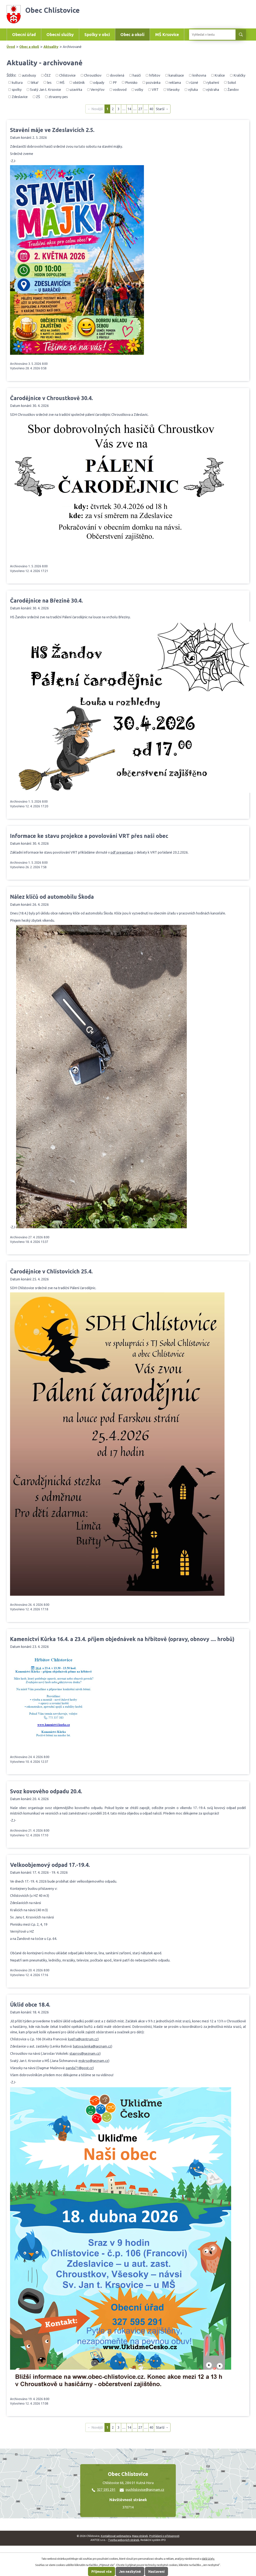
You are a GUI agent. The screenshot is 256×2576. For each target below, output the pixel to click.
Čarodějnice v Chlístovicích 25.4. (51, 1271)
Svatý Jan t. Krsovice (45, 89)
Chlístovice (67, 75)
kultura (17, 82)
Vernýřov (97, 89)
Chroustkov (92, 75)
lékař (34, 82)
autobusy (29, 75)
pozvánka (153, 82)
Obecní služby (60, 34)
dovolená (117, 75)
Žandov (233, 89)
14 (129, 109)
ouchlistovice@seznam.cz (142, 2489)
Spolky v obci (97, 34)
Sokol (232, 82)
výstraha (212, 89)
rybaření (213, 82)
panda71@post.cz (79, 2068)
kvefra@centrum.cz (83, 2039)
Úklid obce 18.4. (30, 2004)
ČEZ (47, 75)
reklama (175, 82)
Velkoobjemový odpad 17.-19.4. (50, 1865)
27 (140, 109)
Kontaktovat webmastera (116, 2536)
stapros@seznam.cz (84, 2053)
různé (193, 82)
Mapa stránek (140, 2536)
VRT (155, 89)
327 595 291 (103, 2489)
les (49, 82)
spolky (17, 89)
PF (115, 82)
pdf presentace (122, 852)
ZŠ (38, 97)
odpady (98, 82)
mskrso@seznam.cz (93, 2061)
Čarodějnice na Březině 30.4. (46, 600)
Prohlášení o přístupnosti (164, 2536)
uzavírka (76, 89)
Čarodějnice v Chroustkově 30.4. (51, 398)
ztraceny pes (58, 97)
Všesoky (173, 89)
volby (139, 89)
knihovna (199, 75)
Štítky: (11, 75)
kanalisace (176, 75)
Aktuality (50, 47)
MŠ (62, 82)
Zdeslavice (20, 97)
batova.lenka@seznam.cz (92, 2046)
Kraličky (239, 75)
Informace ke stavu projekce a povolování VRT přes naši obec (89, 836)
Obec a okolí (132, 34)
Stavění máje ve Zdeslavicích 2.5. (52, 130)
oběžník (79, 82)
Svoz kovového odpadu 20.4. (46, 1791)
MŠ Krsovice (167, 34)
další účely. (208, 2558)
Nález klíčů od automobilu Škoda (52, 897)
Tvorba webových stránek (123, 2539)
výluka (193, 89)
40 (151, 109)
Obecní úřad (24, 34)
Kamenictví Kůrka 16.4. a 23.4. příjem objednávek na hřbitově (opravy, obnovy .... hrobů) (122, 1639)
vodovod (119, 89)
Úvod (11, 47)
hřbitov (154, 75)
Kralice (219, 75)
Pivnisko (131, 82)
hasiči (137, 75)
